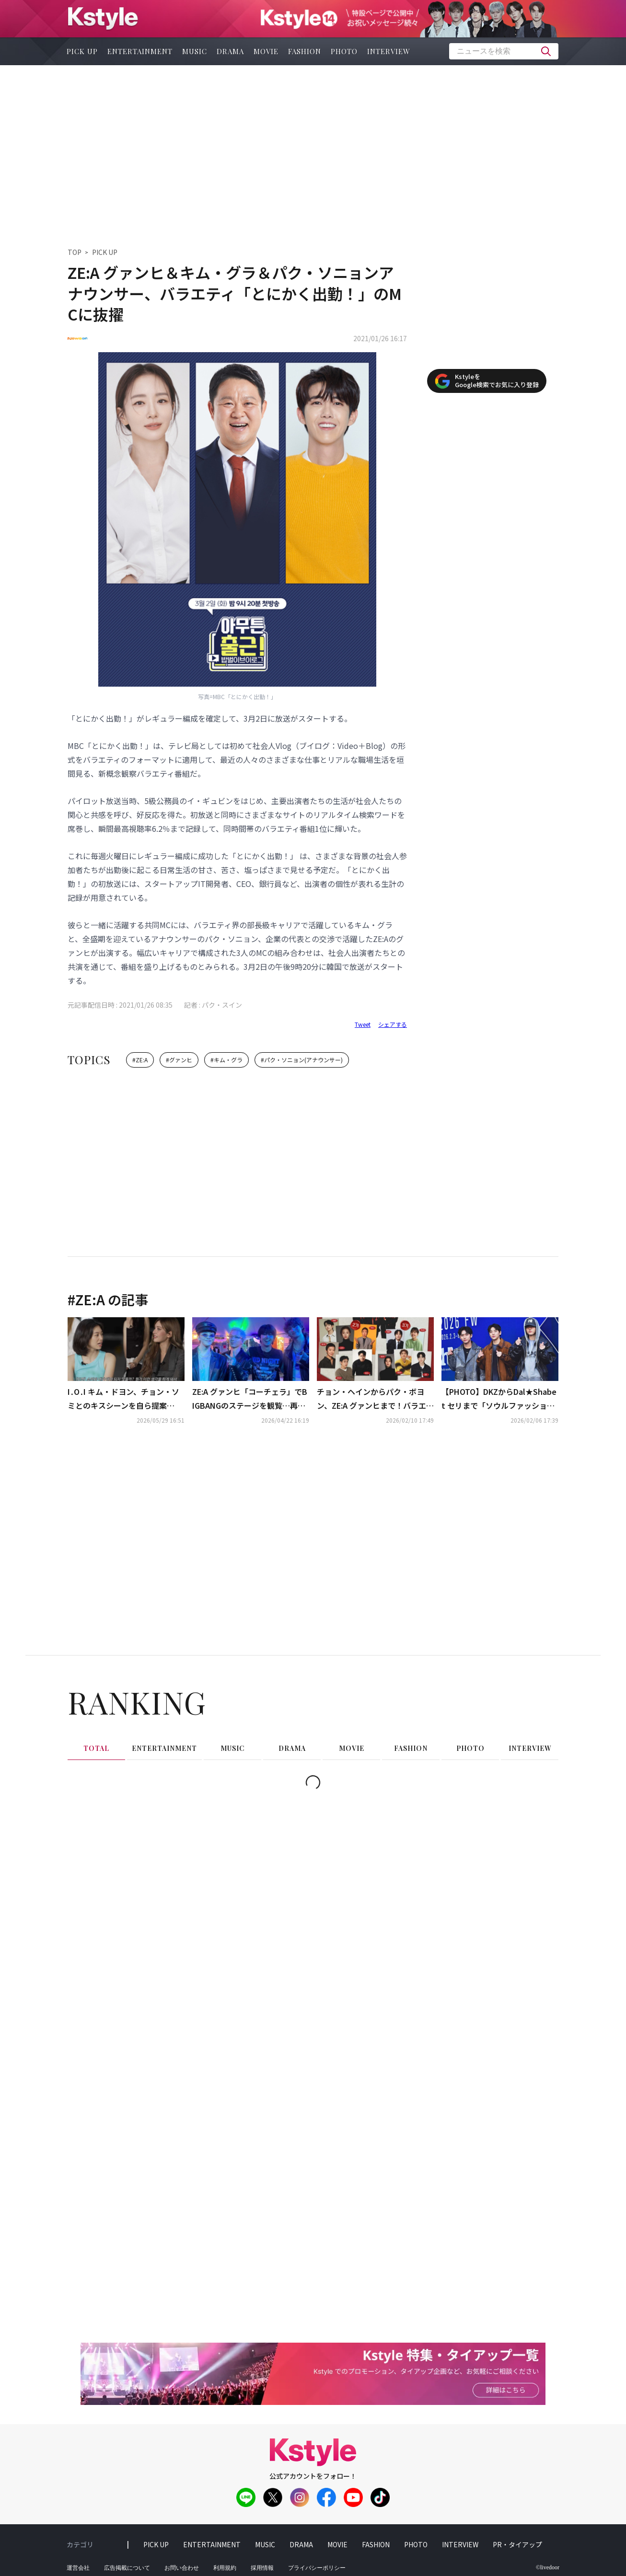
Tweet (363, 1024)
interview (388, 51)
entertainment (140, 51)
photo (344, 51)
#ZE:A (140, 1060)
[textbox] (503, 51)
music (194, 51)
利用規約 (224, 2567)
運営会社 (78, 2567)
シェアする (392, 1024)
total (96, 1748)
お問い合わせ (181, 2567)
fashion (304, 51)
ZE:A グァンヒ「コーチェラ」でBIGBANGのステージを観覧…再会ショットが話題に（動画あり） (249, 1399)
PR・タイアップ (517, 2544)
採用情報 (262, 2567)
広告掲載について (127, 2567)
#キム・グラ (226, 1060)
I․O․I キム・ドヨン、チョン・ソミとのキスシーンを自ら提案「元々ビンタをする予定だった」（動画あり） (125, 1399)
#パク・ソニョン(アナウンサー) (302, 1060)
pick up (82, 51)
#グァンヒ (179, 1060)
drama (230, 51)
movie (266, 51)
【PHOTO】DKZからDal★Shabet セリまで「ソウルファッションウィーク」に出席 (498, 1399)
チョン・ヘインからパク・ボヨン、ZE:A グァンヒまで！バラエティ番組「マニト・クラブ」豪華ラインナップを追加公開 (375, 1399)
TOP (74, 252)
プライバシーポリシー (317, 2567)
